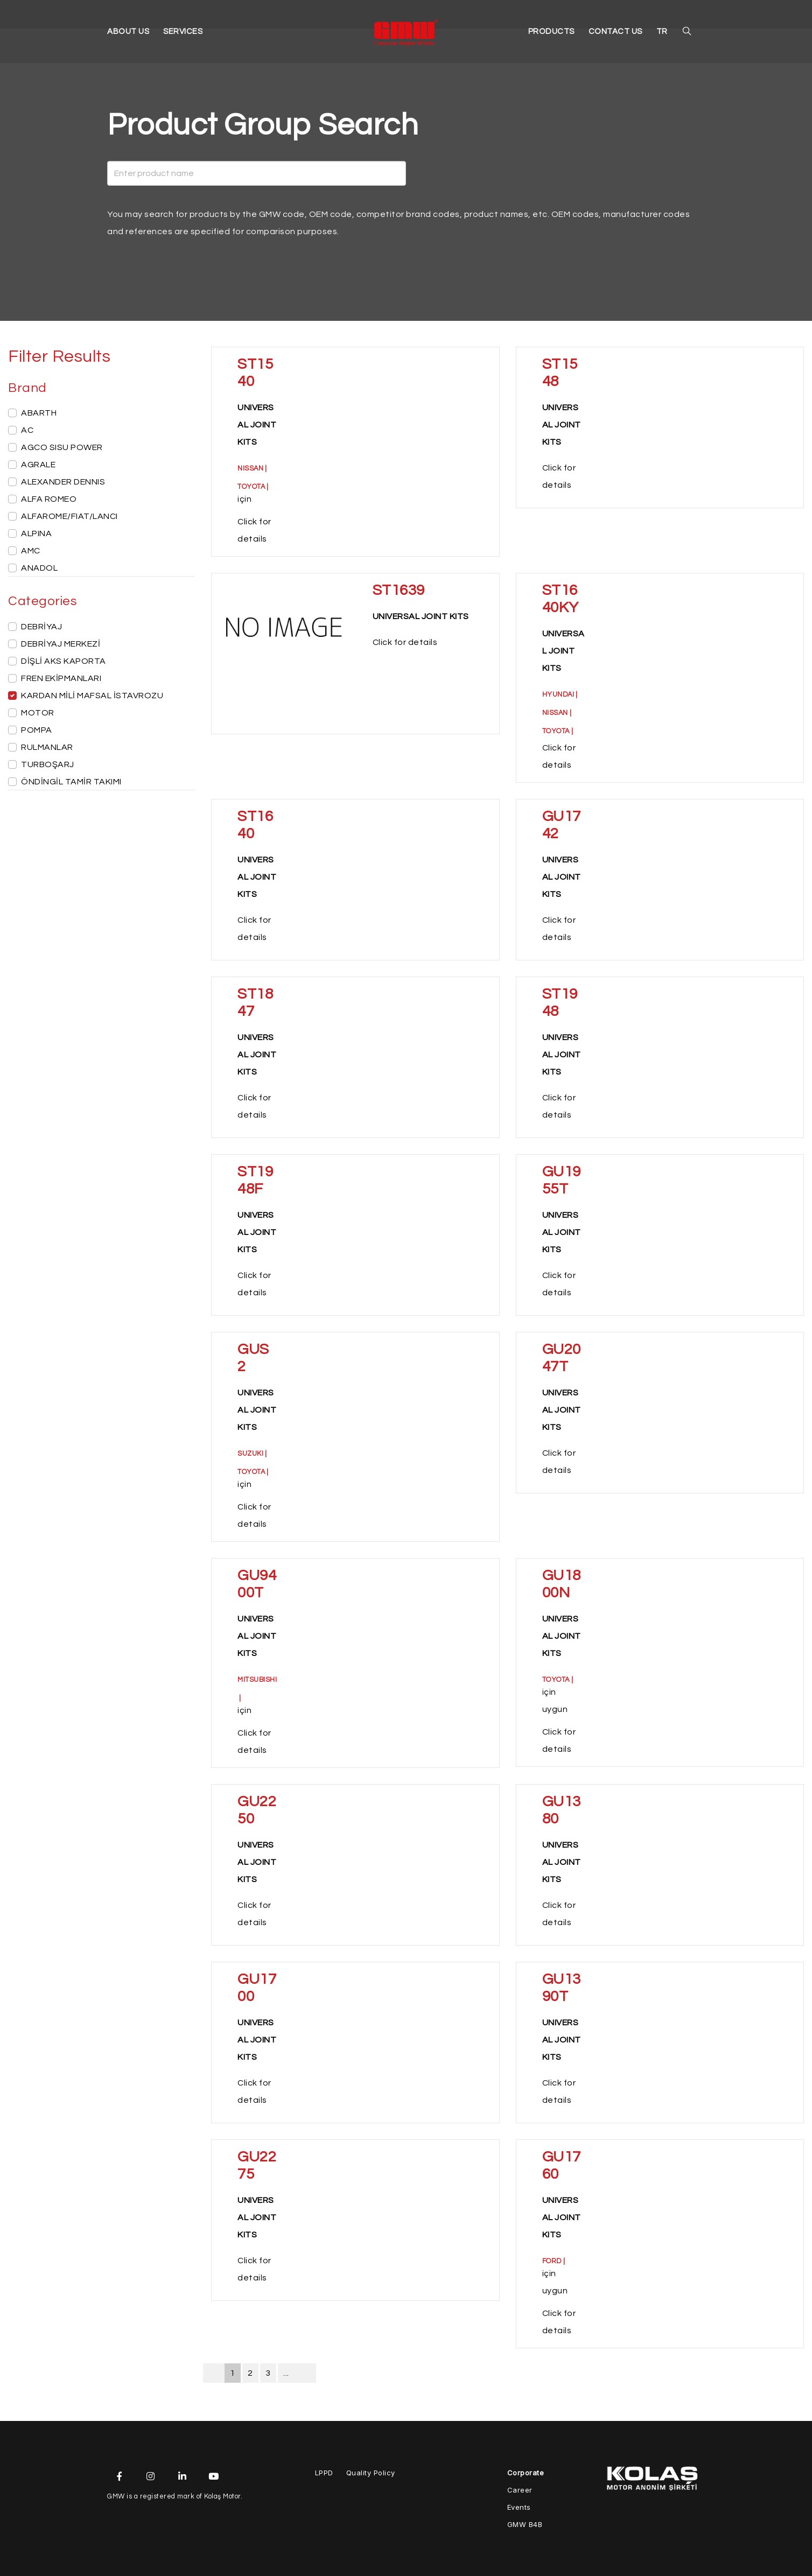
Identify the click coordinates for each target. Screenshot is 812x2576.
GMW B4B (525, 2524)
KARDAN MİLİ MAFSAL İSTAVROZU (92, 695)
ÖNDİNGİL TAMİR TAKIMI (71, 781)
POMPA (36, 730)
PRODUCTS (560, 34)
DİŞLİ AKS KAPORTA (63, 661)
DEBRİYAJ (41, 626)
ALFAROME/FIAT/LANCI (69, 516)
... (286, 2373)
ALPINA (36, 533)
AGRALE (38, 464)
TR (662, 34)
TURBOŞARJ (47, 764)
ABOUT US (126, 34)
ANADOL (39, 568)
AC (27, 430)
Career (520, 2490)
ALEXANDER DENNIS (63, 482)
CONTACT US (619, 34)
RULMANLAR (47, 747)
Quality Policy (370, 2472)
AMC (30, 550)
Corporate (525, 2472)
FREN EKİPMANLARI (61, 678)
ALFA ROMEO (48, 499)
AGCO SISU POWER (62, 447)
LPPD (324, 2472)
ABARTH (39, 413)
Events (519, 2507)
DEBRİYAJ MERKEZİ (60, 644)
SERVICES (178, 34)
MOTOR (37, 712)
